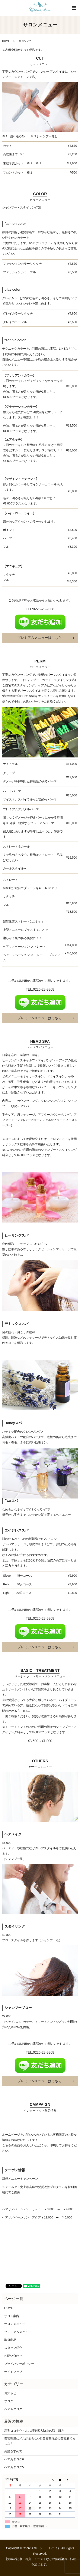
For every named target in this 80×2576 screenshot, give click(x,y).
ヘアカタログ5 (14, 2467)
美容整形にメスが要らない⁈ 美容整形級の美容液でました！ (39, 2441)
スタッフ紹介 (13, 2347)
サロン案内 (11, 2316)
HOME (6, 41)
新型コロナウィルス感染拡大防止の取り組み (34, 2430)
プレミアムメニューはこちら (39, 637)
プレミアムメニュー (17, 2332)
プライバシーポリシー (19, 2363)
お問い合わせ (13, 2356)
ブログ (8, 2401)
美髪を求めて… (14, 2451)
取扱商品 (10, 2340)
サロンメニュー (14, 2324)
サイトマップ (13, 2371)
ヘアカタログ (13, 2409)
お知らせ (10, 2393)
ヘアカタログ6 (14, 2459)
